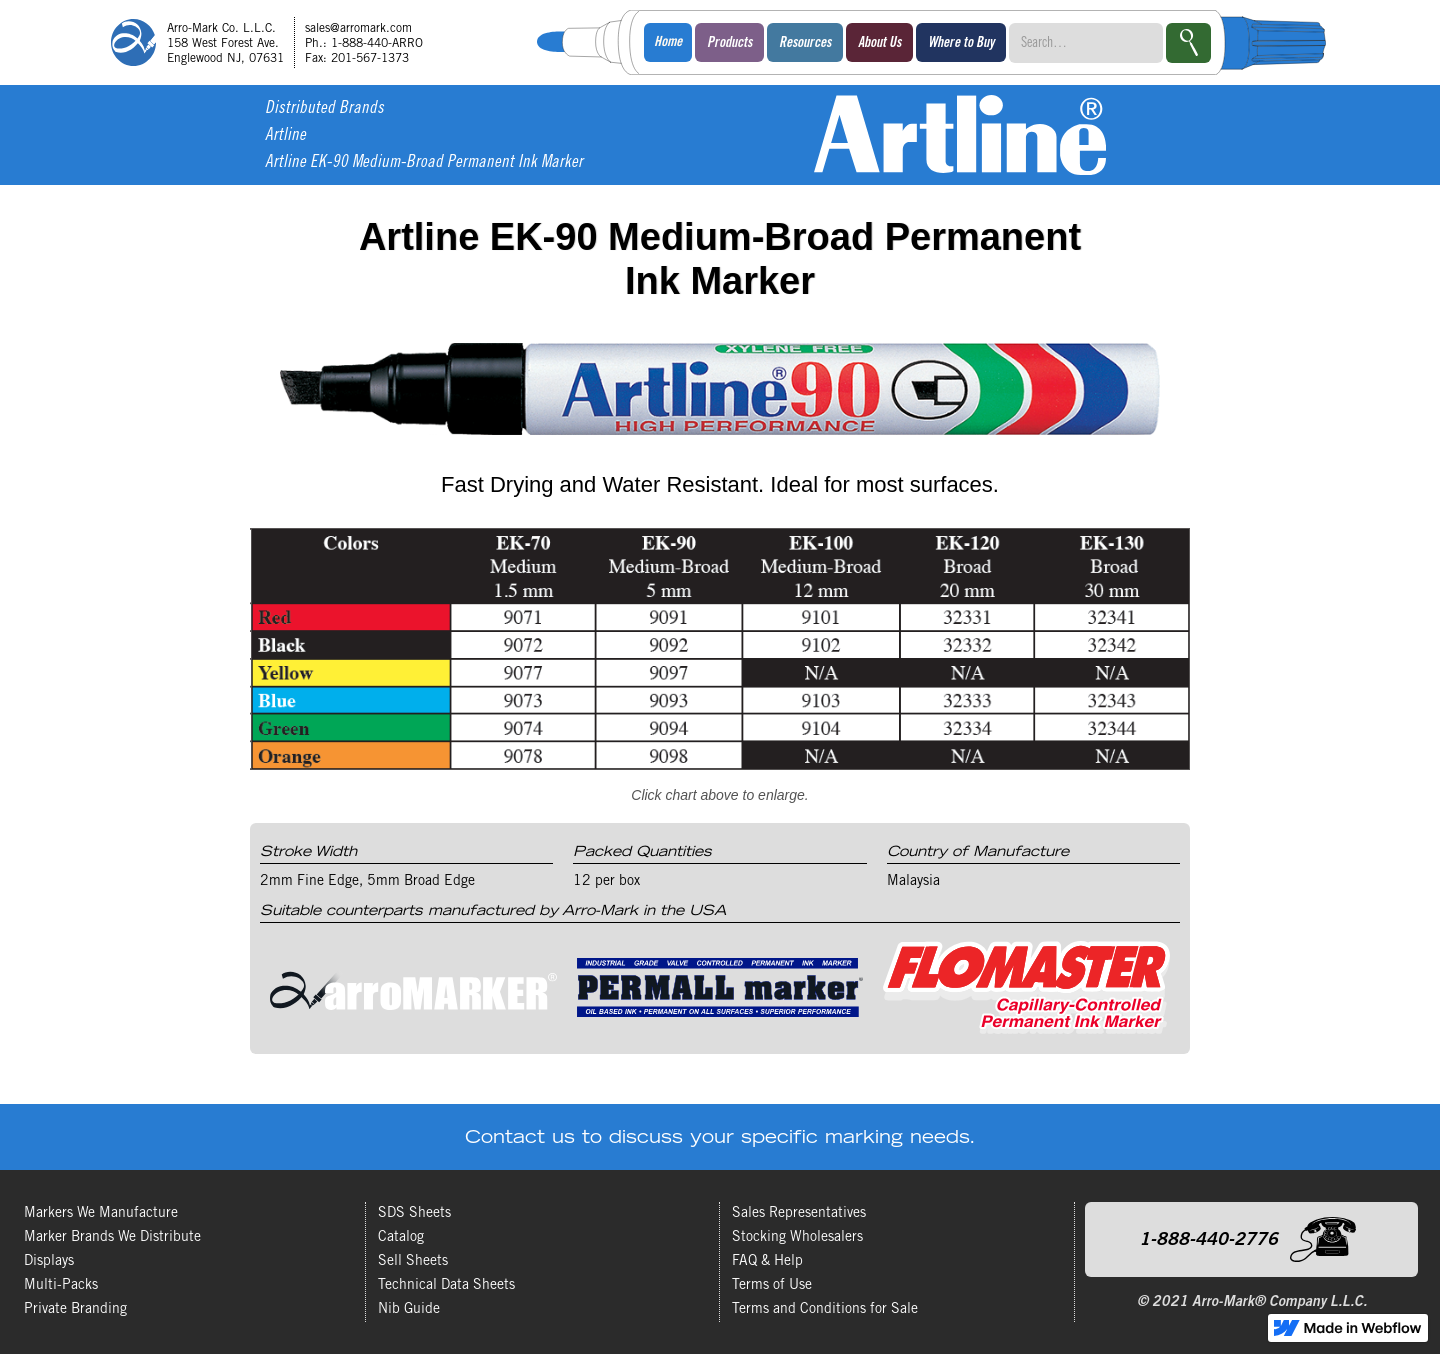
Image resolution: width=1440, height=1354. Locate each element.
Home (668, 43)
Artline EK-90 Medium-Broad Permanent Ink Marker (424, 163)
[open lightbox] (720, 672)
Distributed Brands (324, 109)
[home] (274, 42)
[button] (729, 42)
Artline (285, 136)
